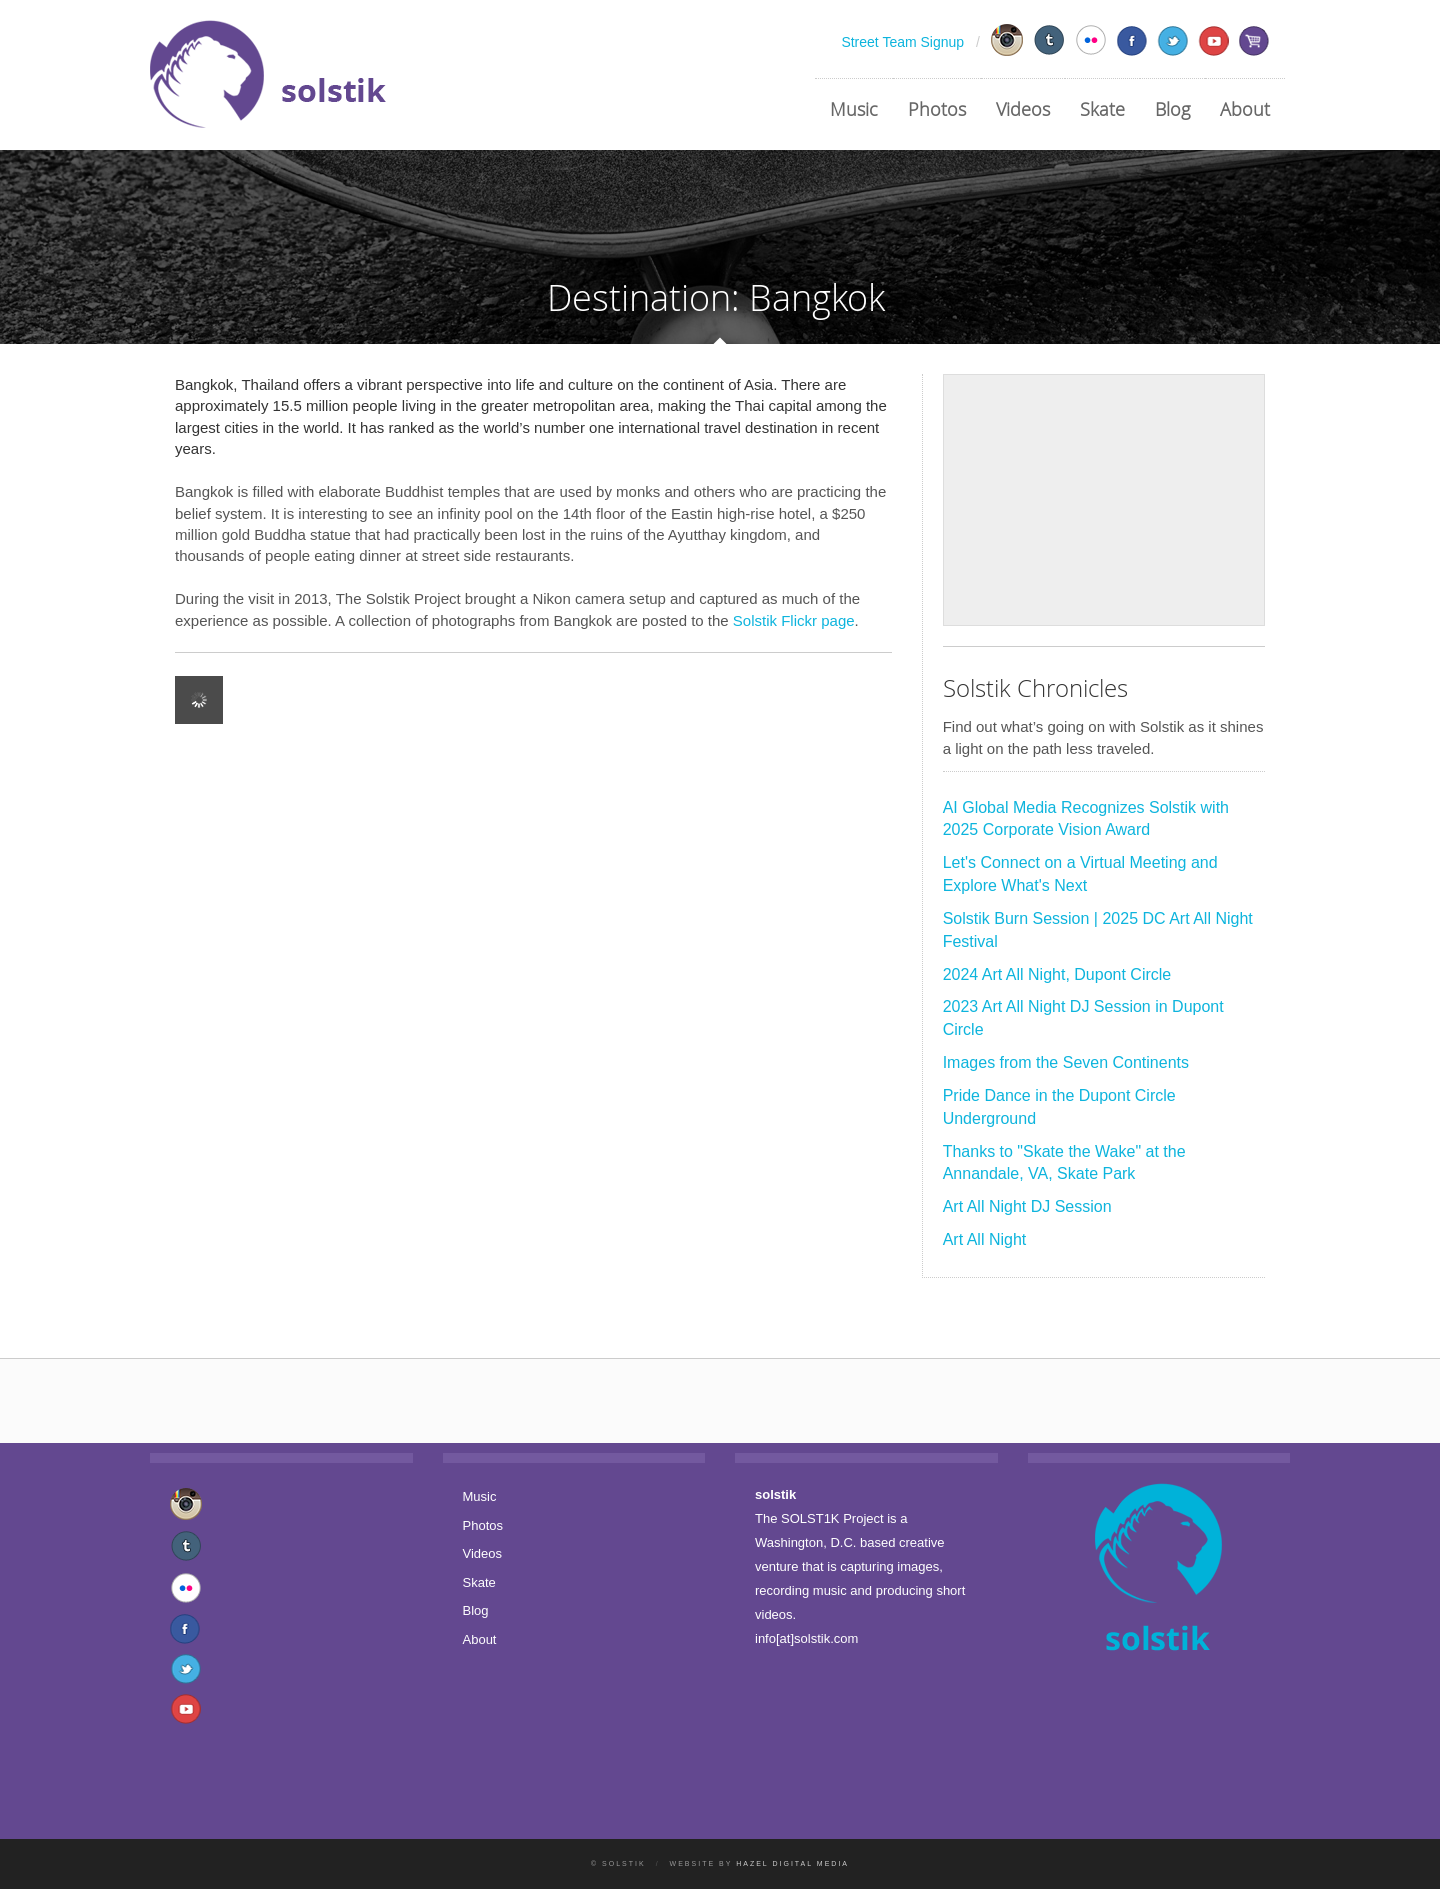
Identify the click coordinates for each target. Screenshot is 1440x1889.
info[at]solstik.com (806, 1638)
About (1245, 109)
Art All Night (985, 1239)
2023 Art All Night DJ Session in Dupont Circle (1083, 1018)
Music (854, 109)
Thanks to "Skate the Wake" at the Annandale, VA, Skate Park (1064, 1163)
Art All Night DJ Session (1027, 1206)
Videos (1023, 109)
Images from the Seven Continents (1066, 1062)
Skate (1102, 109)
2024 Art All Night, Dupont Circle (1057, 974)
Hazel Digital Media (792, 1863)
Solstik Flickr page (794, 620)
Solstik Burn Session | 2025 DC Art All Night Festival (1098, 930)
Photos (937, 109)
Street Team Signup (902, 42)
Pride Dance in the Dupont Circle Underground (1059, 1107)
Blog (1172, 109)
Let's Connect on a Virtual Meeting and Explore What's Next (1080, 874)
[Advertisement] (1104, 500)
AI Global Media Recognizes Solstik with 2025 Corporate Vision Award (1086, 819)
